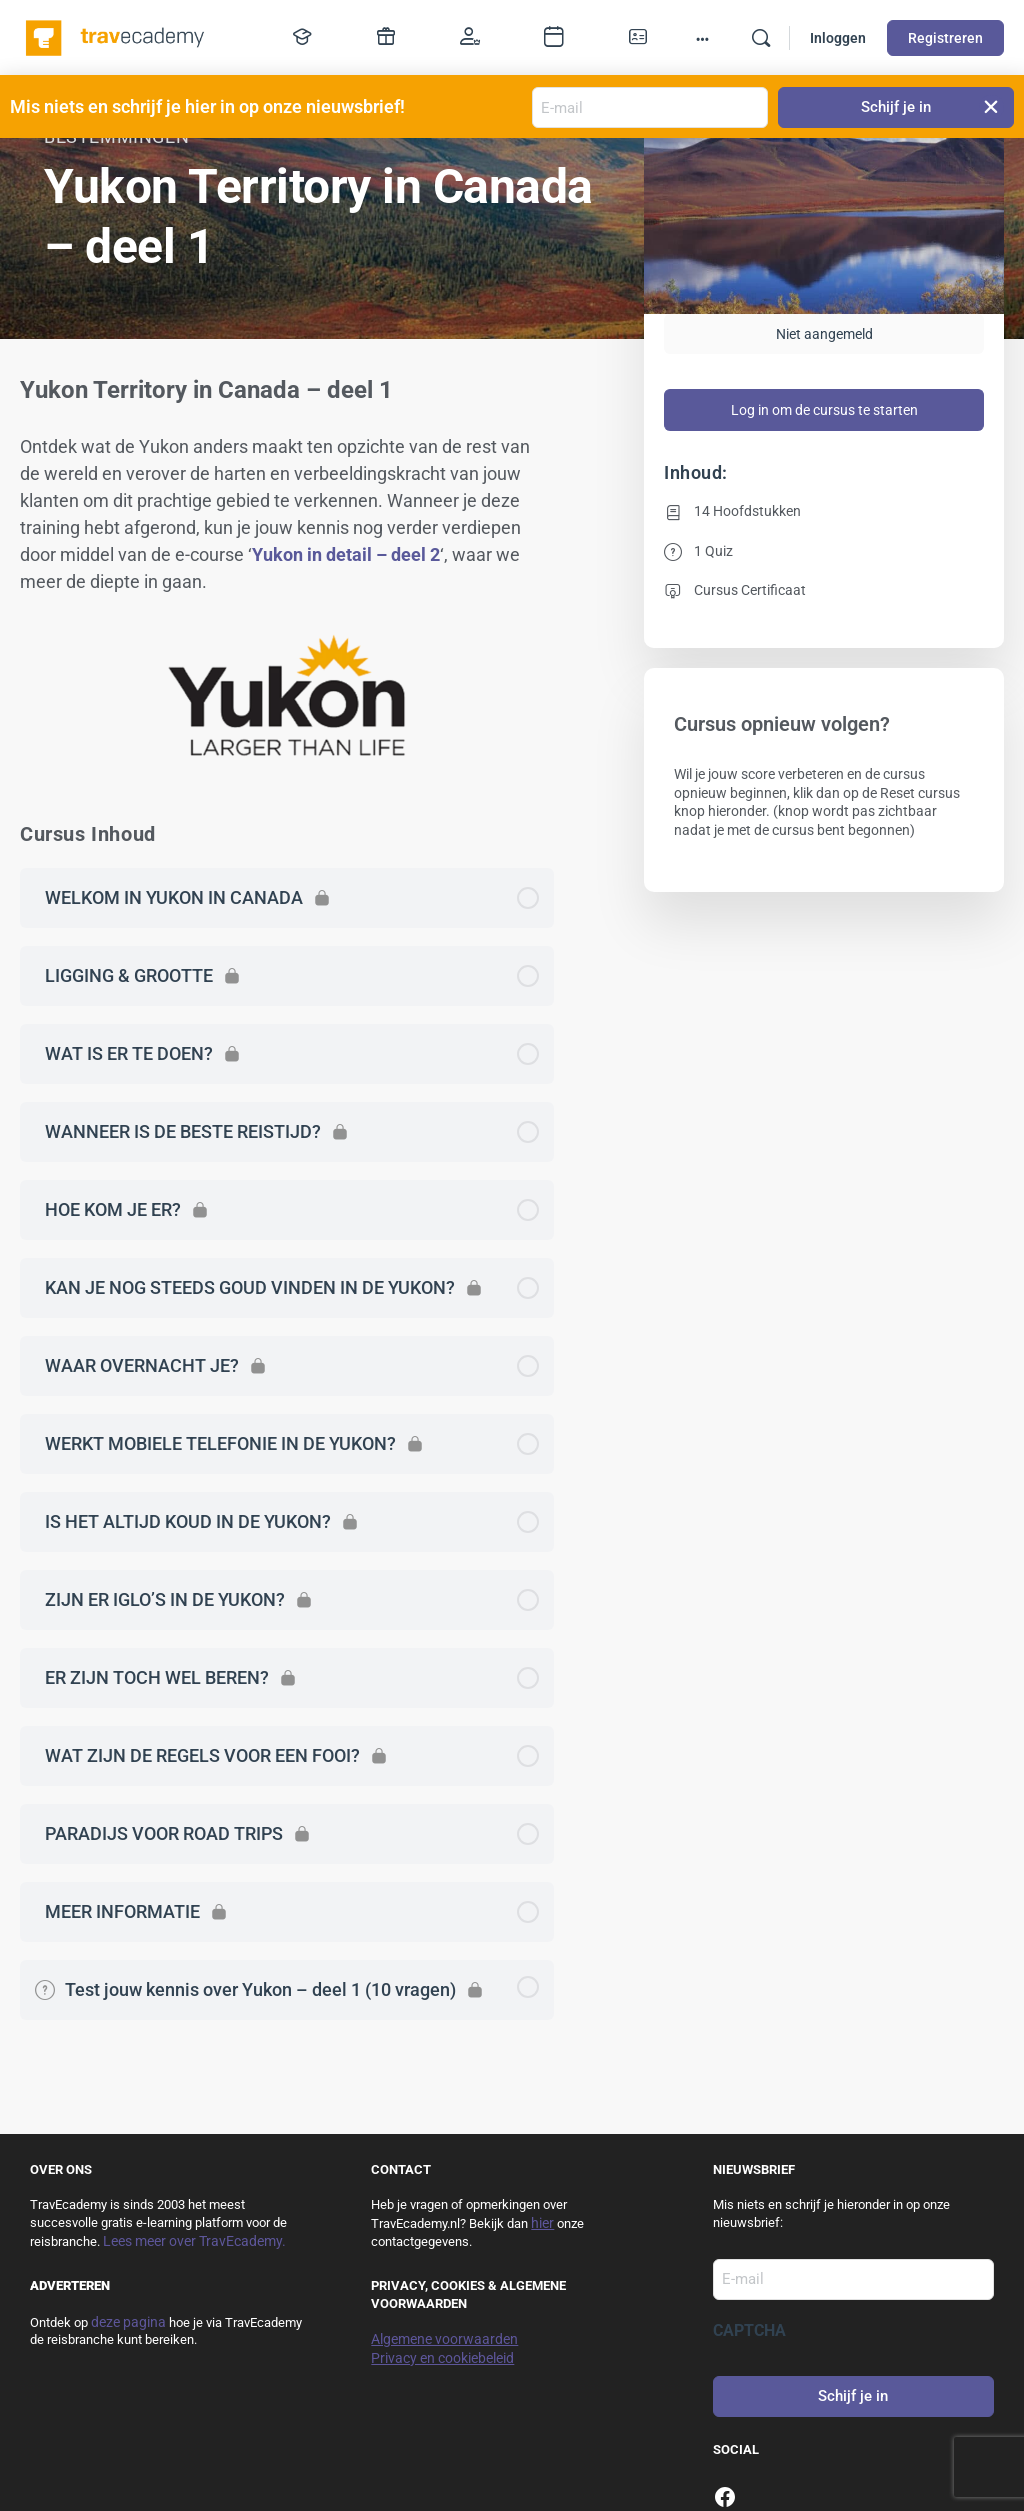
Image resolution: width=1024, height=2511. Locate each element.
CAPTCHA (749, 2330)
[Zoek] (761, 38)
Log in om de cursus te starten (824, 410)
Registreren (945, 38)
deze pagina (128, 2322)
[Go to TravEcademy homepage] (116, 36)
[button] (991, 107)
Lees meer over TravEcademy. (194, 2241)
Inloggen (838, 38)
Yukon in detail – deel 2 (346, 554)
